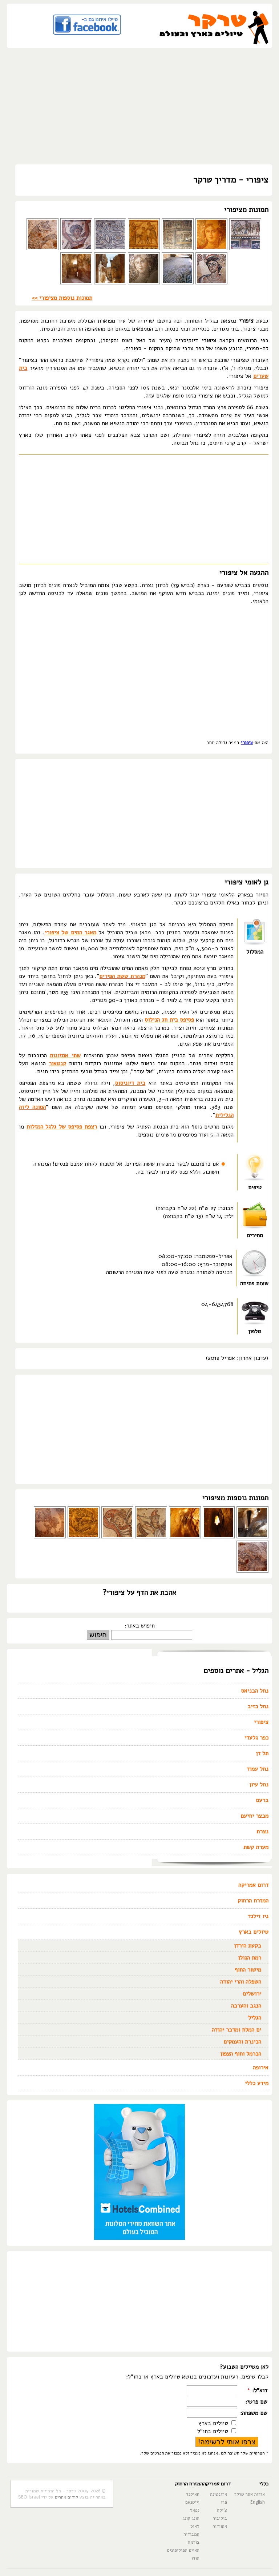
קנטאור (57, 1063)
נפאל (194, 2510)
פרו (224, 2502)
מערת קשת (255, 1847)
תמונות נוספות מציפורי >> (62, 298)
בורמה (193, 2542)
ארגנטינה (218, 2494)
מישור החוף (248, 1970)
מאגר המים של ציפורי (70, 932)
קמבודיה (191, 2534)
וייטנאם (192, 2502)
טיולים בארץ (253, 1932)
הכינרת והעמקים (242, 2042)
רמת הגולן (249, 1958)
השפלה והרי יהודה (240, 1982)
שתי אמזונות (65, 1055)
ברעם (262, 1800)
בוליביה (220, 2518)
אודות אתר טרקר (249, 2494)
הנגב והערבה (246, 2006)
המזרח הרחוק (253, 1901)
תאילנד (192, 2494)
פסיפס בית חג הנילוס (169, 1020)
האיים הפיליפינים (183, 2550)
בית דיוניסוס (130, 1083)
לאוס (194, 2526)
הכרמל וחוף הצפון (240, 2054)
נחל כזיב (257, 1706)
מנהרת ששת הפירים (122, 976)
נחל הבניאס (254, 1691)
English (257, 2502)
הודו (195, 2558)
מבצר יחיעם (254, 1816)
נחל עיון (258, 1785)
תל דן (262, 1753)
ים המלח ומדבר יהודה (236, 2030)
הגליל (254, 2018)
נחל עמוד (257, 1769)
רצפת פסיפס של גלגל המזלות (62, 1127)
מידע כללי (256, 2083)
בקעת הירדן (247, 1946)
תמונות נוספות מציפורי (235, 1498)
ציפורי (247, 742)
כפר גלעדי (256, 1738)
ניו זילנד (258, 1916)
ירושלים (252, 1994)
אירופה (260, 2068)
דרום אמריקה (253, 1885)
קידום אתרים (66, 2497)
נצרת (262, 1832)
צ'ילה (222, 2510)
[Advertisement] (139, 106)
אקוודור (220, 2526)
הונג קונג (191, 2518)
